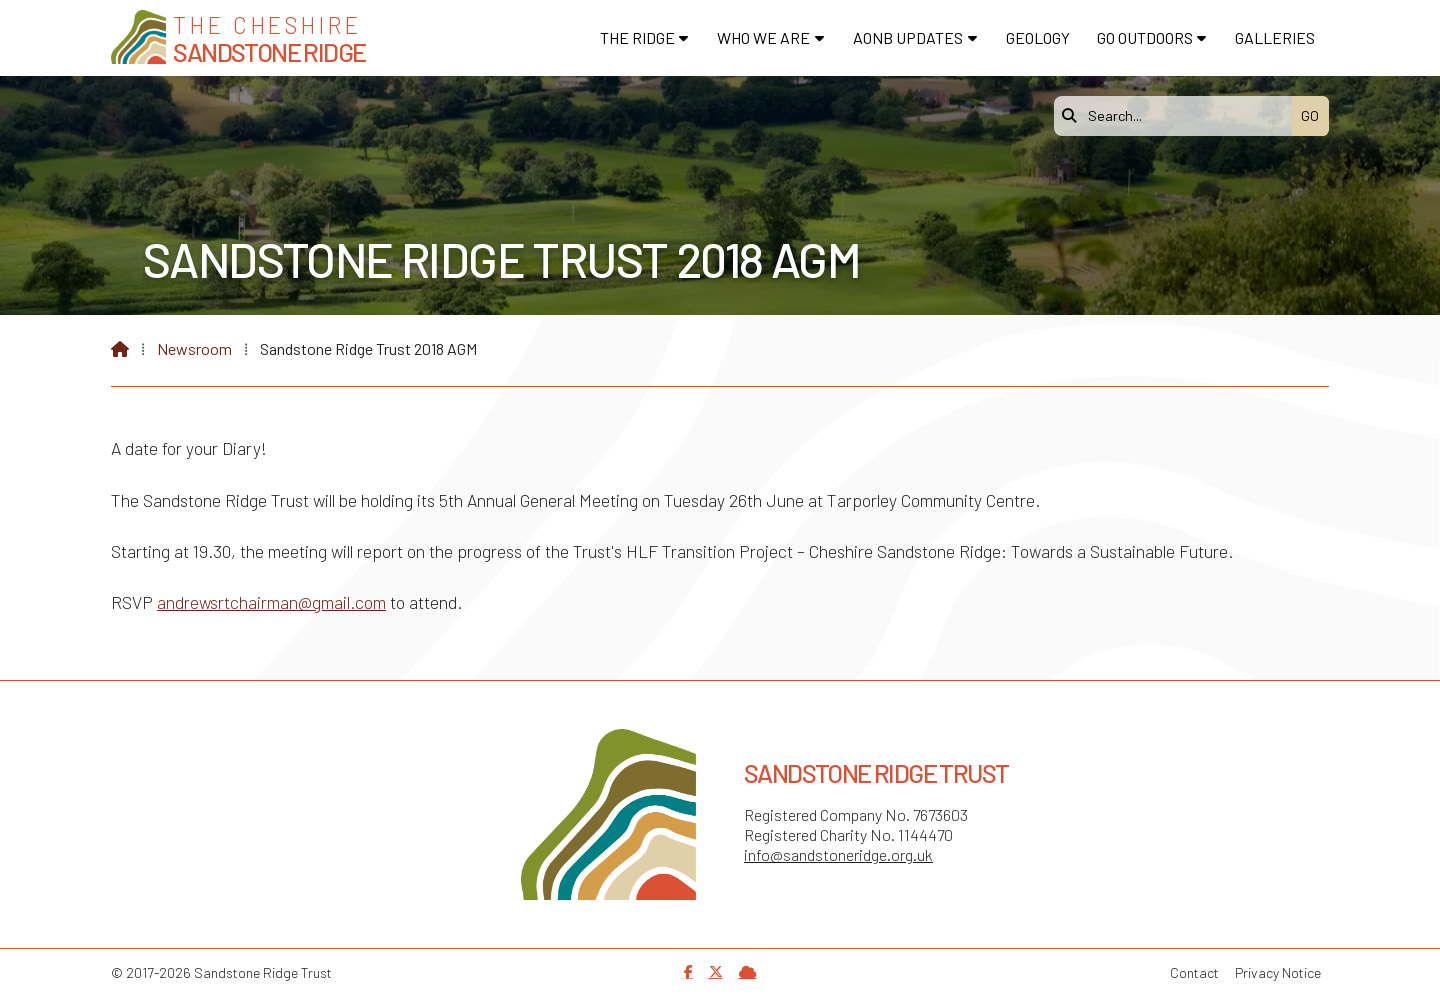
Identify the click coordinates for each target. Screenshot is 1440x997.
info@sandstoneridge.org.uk (838, 854)
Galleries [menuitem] (1275, 37)
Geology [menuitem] (1038, 37)
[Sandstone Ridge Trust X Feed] (716, 971)
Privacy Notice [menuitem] (1278, 972)
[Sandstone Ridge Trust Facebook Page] (688, 971)
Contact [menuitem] (1194, 972)
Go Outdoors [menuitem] (1145, 37)
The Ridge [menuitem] (637, 37)
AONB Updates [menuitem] (908, 37)
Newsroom (194, 348)
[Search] (1178, 116)
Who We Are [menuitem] (763, 37)
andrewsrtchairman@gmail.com (271, 602)
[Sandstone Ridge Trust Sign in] (748, 971)
